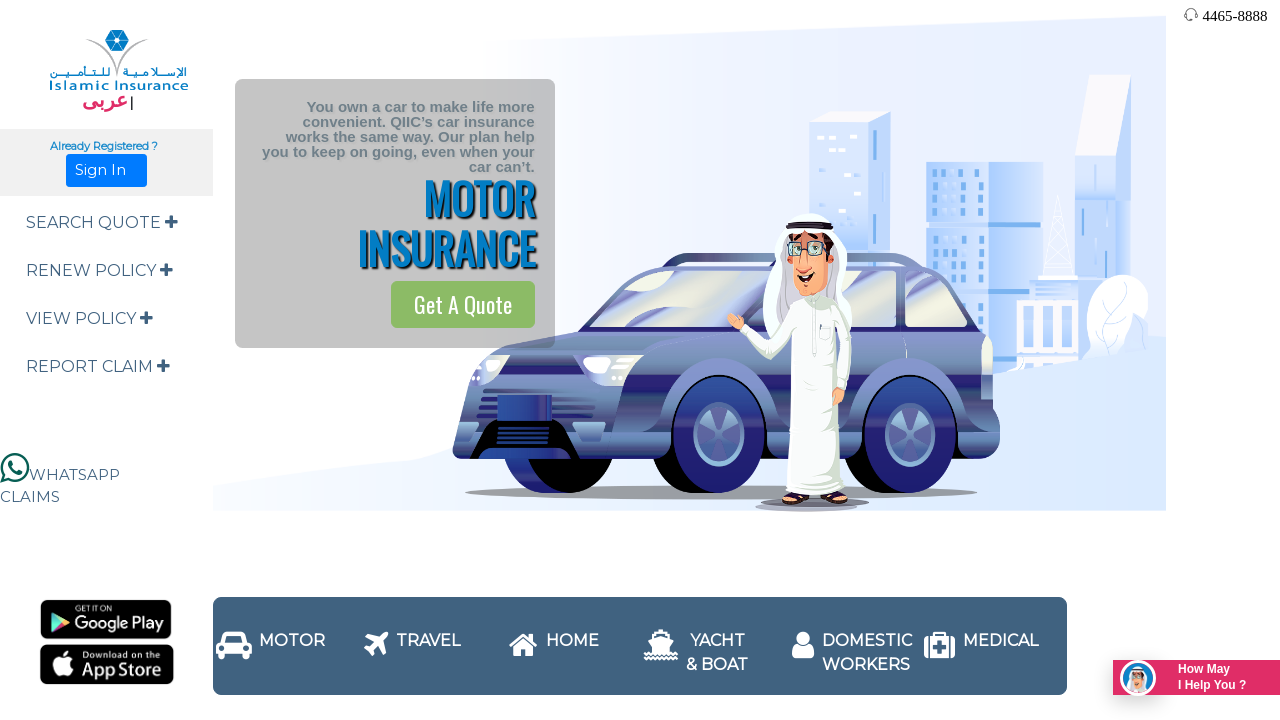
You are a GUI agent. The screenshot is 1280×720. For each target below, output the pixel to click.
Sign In (106, 169)
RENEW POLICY (99, 270)
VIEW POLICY (89, 318)
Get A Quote (463, 304)
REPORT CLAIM (98, 366)
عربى (105, 100)
